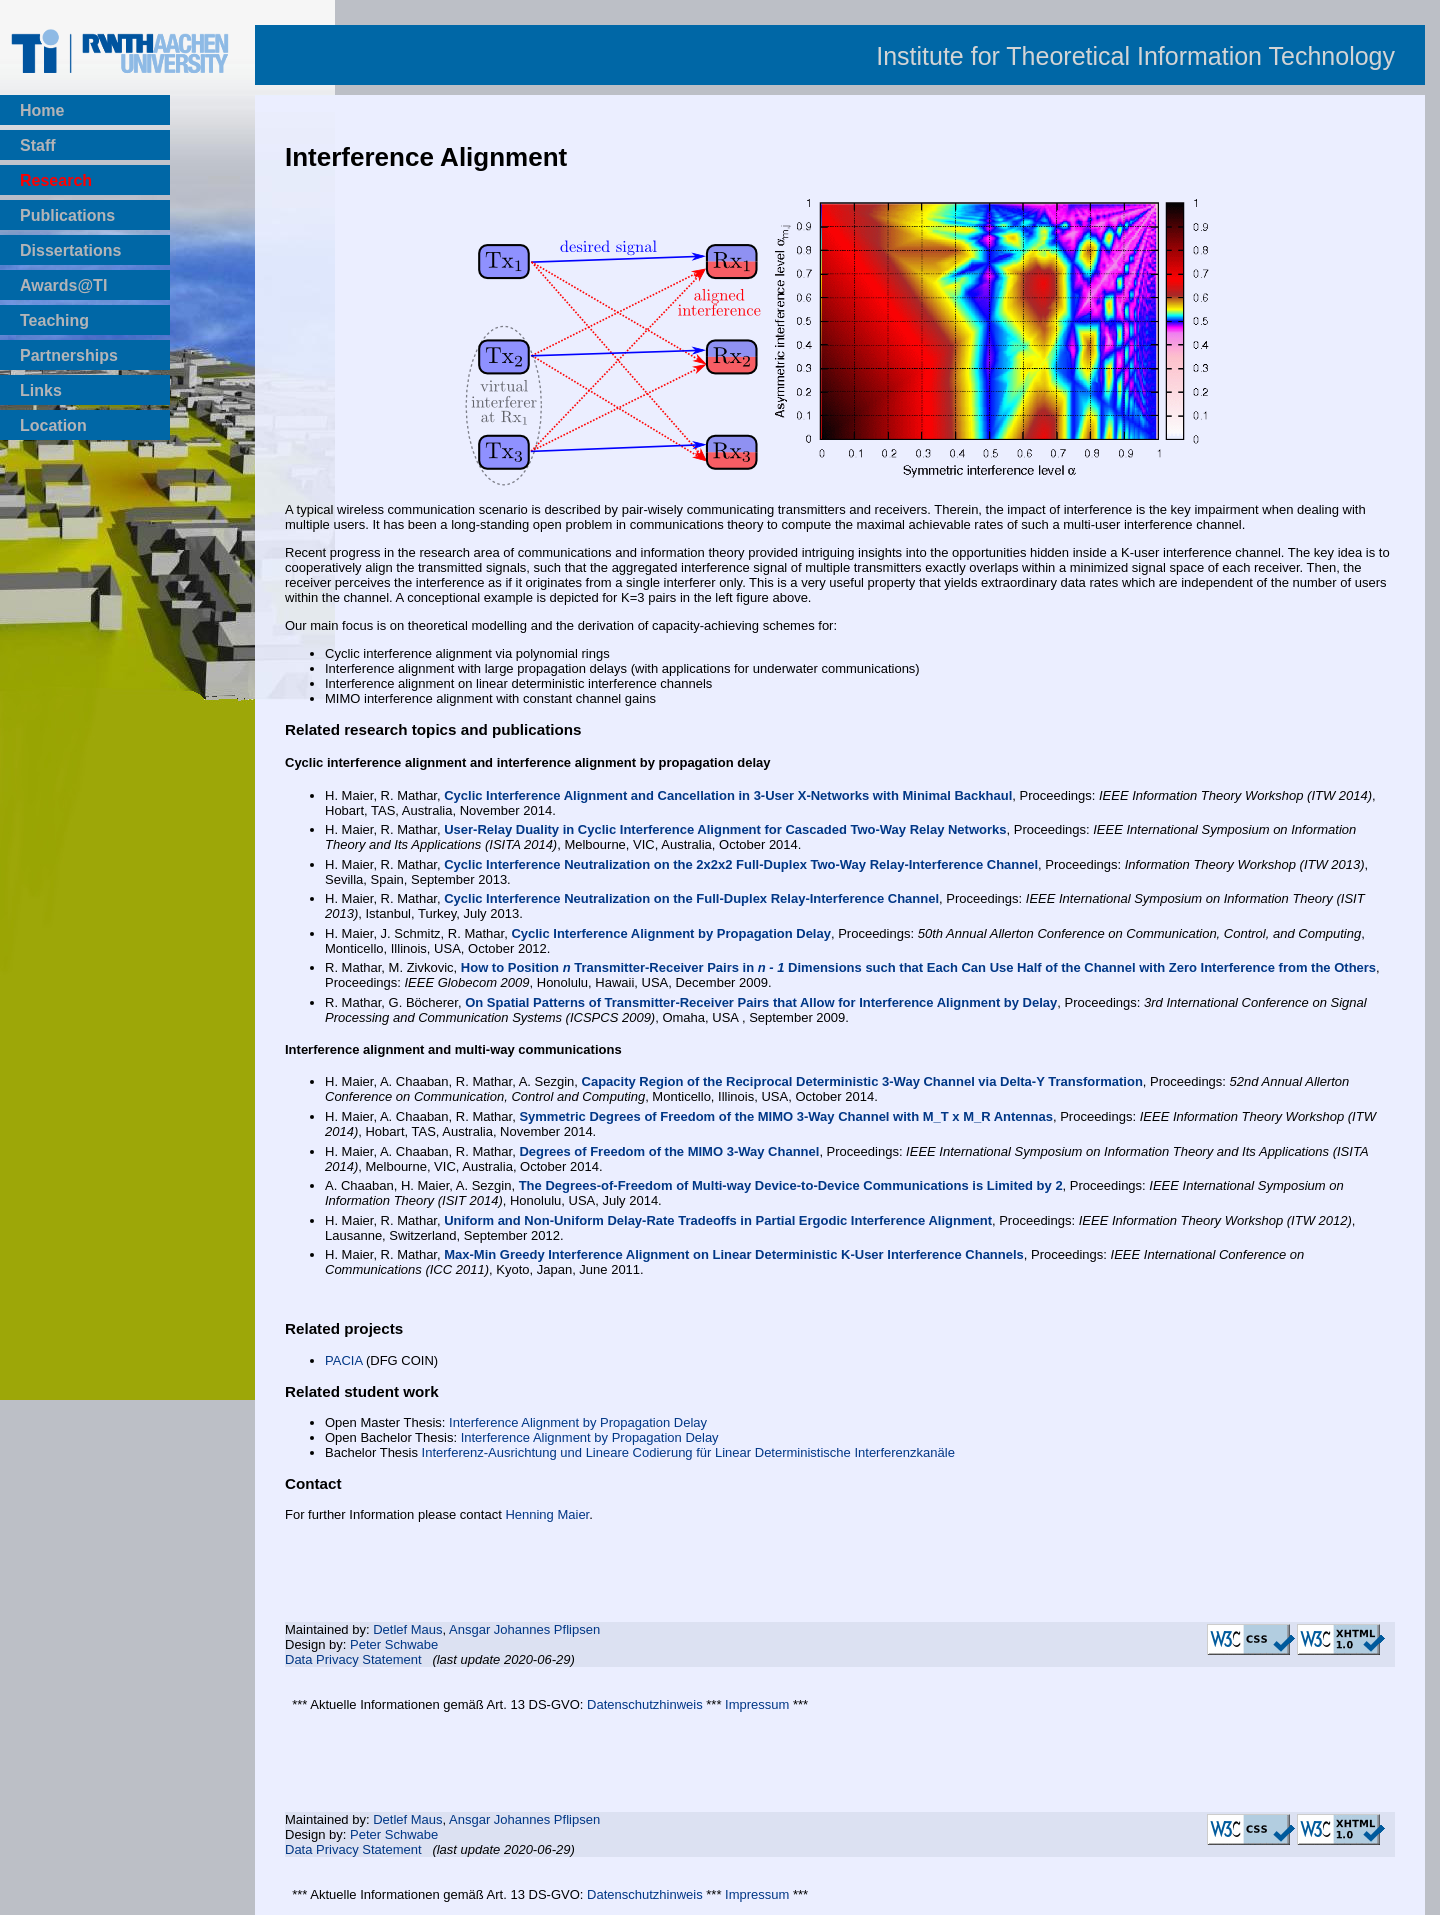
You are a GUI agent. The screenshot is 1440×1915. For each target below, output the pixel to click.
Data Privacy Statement (353, 1659)
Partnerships (69, 355)
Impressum (757, 1704)
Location (53, 425)
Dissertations (70, 250)
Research (56, 180)
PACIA (343, 1360)
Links (41, 390)
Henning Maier (547, 1514)
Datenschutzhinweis (645, 1704)
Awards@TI (63, 285)
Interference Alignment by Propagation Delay (578, 1422)
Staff (38, 145)
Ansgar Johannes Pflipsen (524, 1629)
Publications (67, 215)
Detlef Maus (407, 1629)
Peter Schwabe (394, 1644)
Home (42, 110)
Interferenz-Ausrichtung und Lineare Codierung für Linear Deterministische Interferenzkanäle (688, 1452)
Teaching (54, 320)
